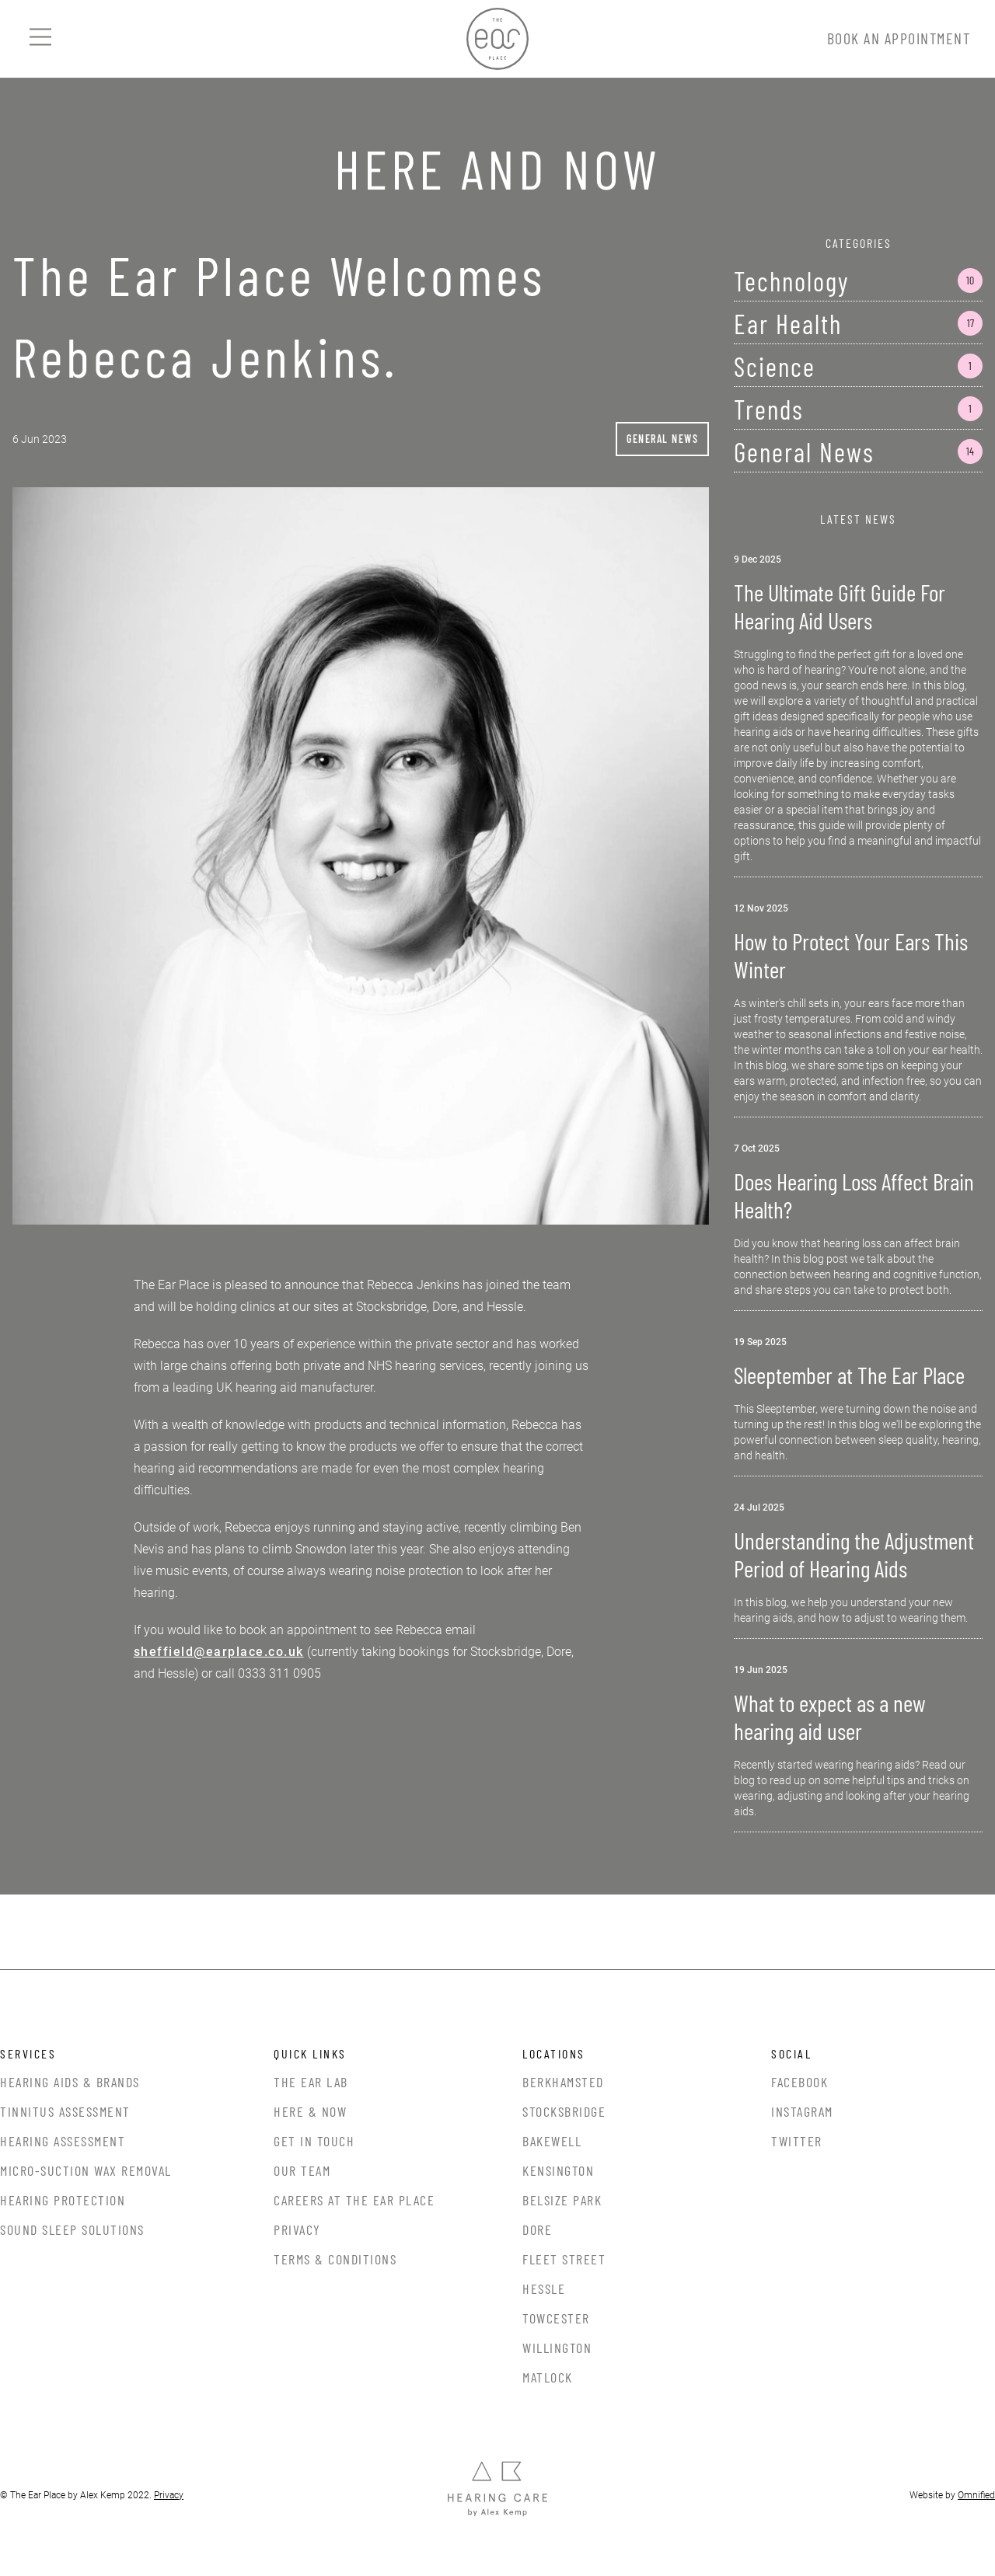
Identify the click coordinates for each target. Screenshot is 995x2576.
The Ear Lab (311, 2081)
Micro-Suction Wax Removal (86, 2170)
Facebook (799, 2081)
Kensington (558, 2170)
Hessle (543, 2288)
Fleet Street (564, 2259)
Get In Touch (314, 2140)
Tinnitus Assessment (65, 2111)
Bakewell (551, 2140)
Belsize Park (562, 2199)
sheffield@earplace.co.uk (219, 1651)
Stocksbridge (564, 2111)
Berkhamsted (563, 2081)
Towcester (556, 2318)
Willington (557, 2347)
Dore (537, 2229)
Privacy (297, 2229)
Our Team (302, 2170)
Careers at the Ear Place (354, 2199)
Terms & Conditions (335, 2259)
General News (662, 438)
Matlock (547, 2377)
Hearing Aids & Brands (70, 2081)
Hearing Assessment (62, 2140)
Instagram (802, 2111)
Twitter (796, 2140)
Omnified (976, 2495)
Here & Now (310, 2111)
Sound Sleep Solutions (72, 2229)
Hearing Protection (62, 2199)
